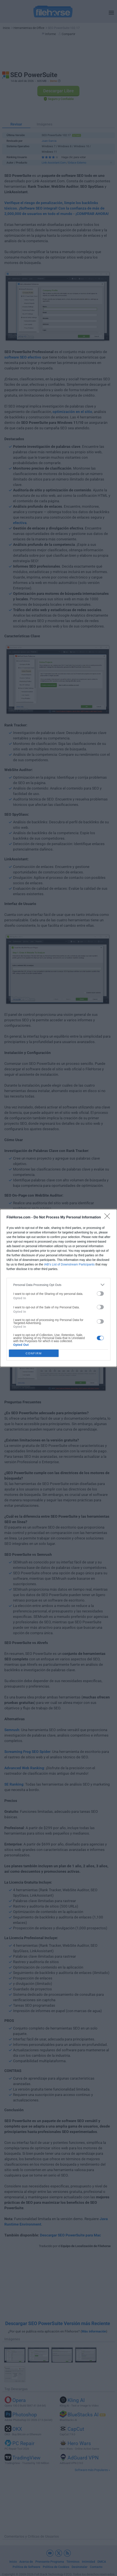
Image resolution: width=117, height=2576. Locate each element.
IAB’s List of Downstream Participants (69, 1264)
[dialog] (58, 1288)
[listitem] (58, 1284)
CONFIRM (34, 1353)
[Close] (108, 1217)
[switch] (100, 1293)
